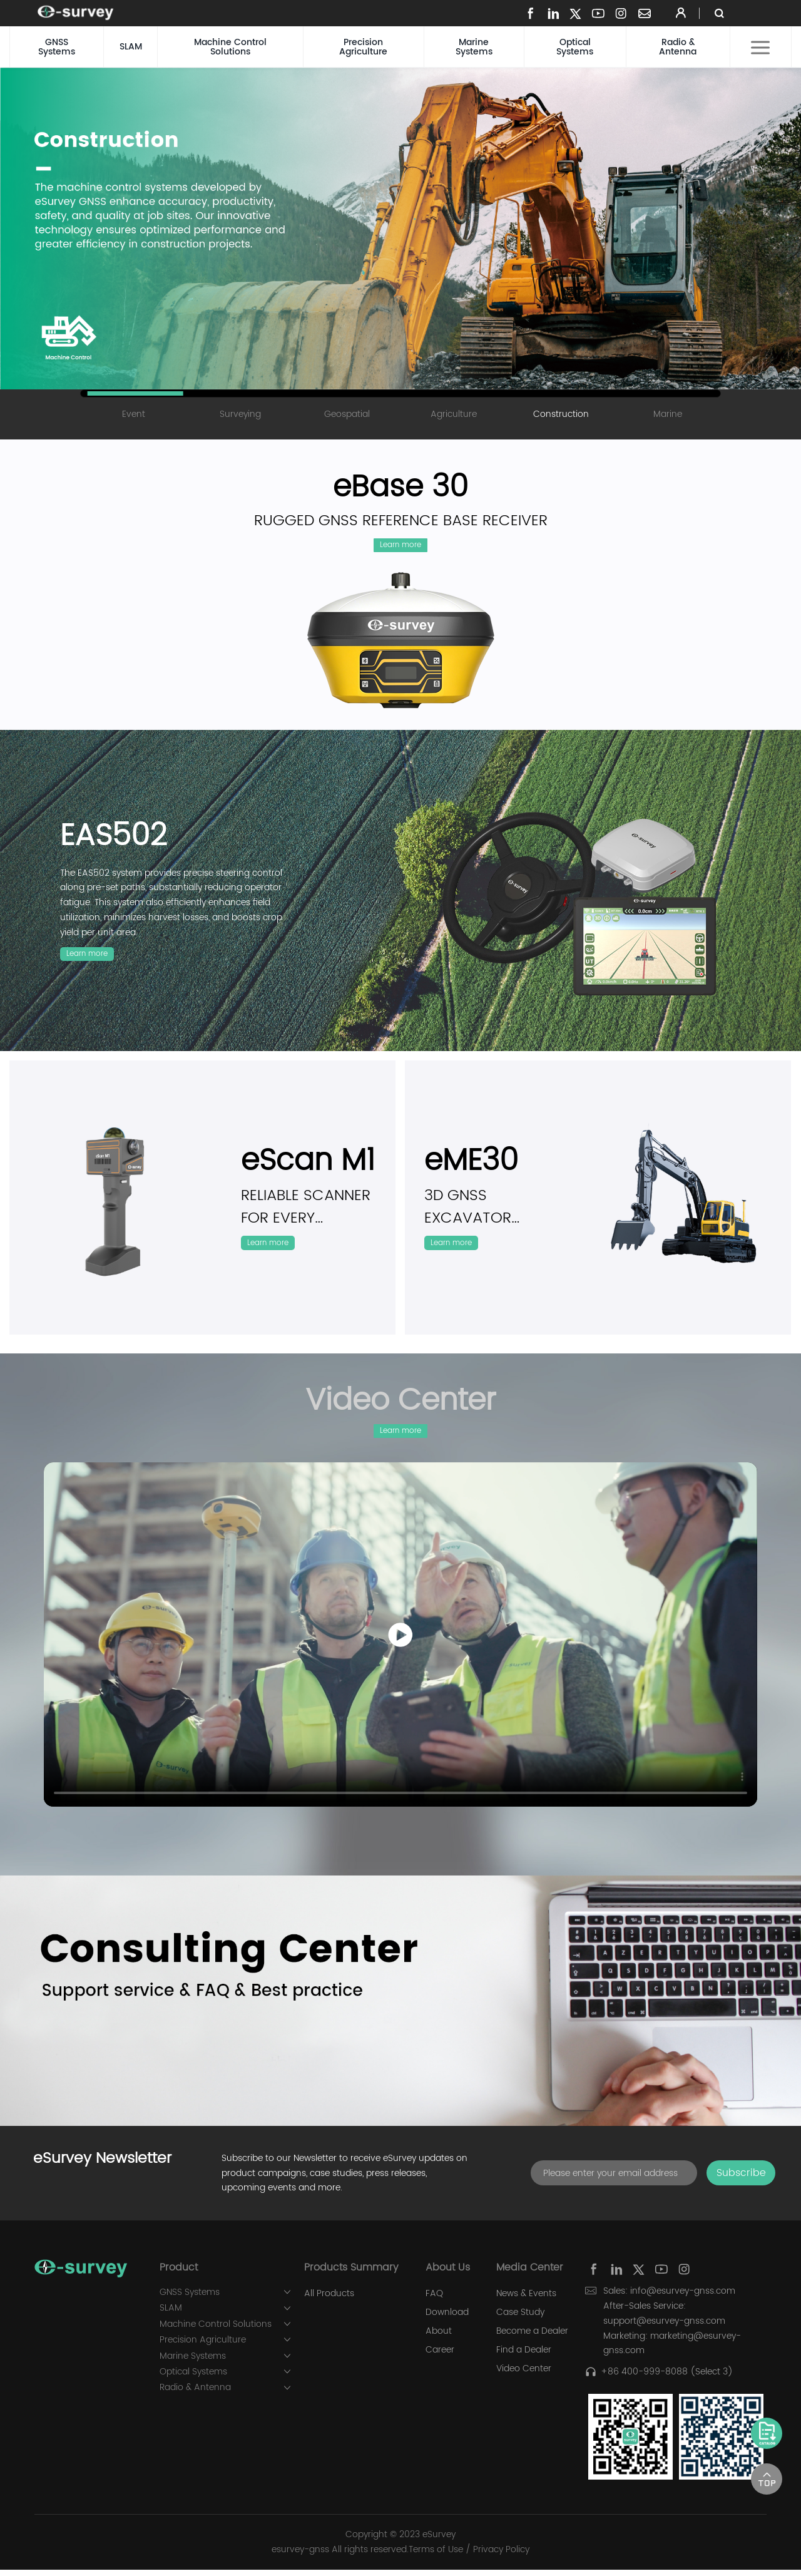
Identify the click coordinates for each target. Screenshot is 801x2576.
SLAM (131, 46)
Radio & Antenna (677, 47)
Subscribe (741, 2180)
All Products (329, 2300)
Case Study (520, 2319)
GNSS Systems (56, 47)
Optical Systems (574, 47)
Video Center (523, 2375)
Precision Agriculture (363, 47)
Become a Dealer (532, 2338)
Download (447, 2319)
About (439, 2338)
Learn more (401, 547)
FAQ (434, 2300)
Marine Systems (474, 47)
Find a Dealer (523, 2357)
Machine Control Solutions (230, 47)
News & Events (526, 2300)
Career (440, 2357)
